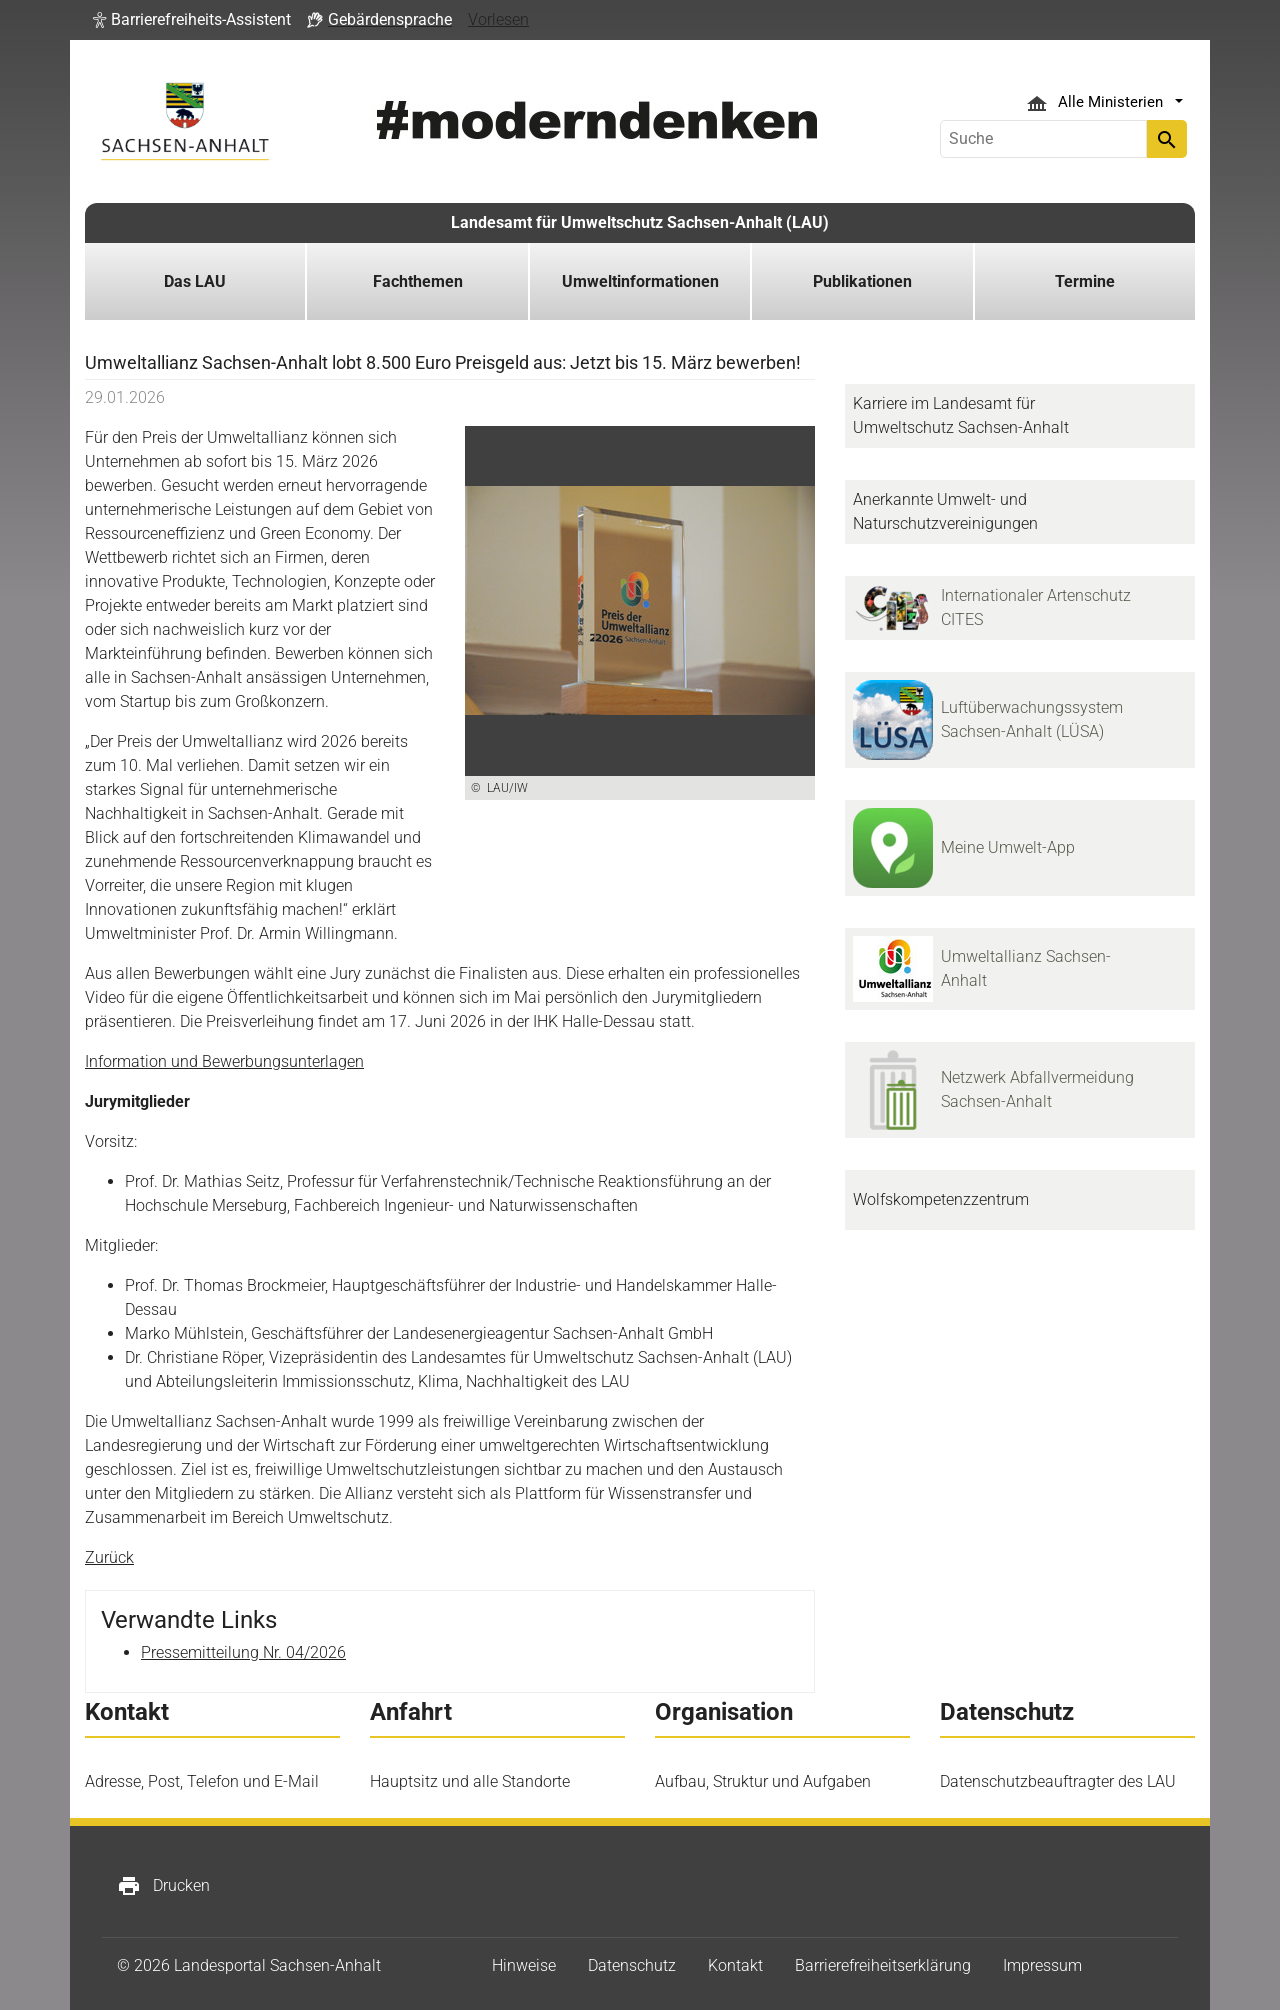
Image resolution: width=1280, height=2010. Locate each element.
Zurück (109, 1557)
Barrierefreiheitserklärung (883, 1965)
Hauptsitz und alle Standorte (470, 1781)
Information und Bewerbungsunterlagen (224, 1061)
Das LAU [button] (195, 281)
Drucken (163, 1886)
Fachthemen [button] (418, 281)
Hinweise (524, 1965)
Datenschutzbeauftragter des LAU (1058, 1781)
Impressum (1042, 1965)
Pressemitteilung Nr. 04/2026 (243, 1652)
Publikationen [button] (862, 281)
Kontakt (735, 1965)
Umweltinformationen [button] (640, 281)
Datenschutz (632, 1965)
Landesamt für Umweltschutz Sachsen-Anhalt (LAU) (640, 222)
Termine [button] (1085, 281)
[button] (192, 20)
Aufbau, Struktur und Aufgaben (763, 1781)
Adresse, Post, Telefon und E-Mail (202, 1781)
